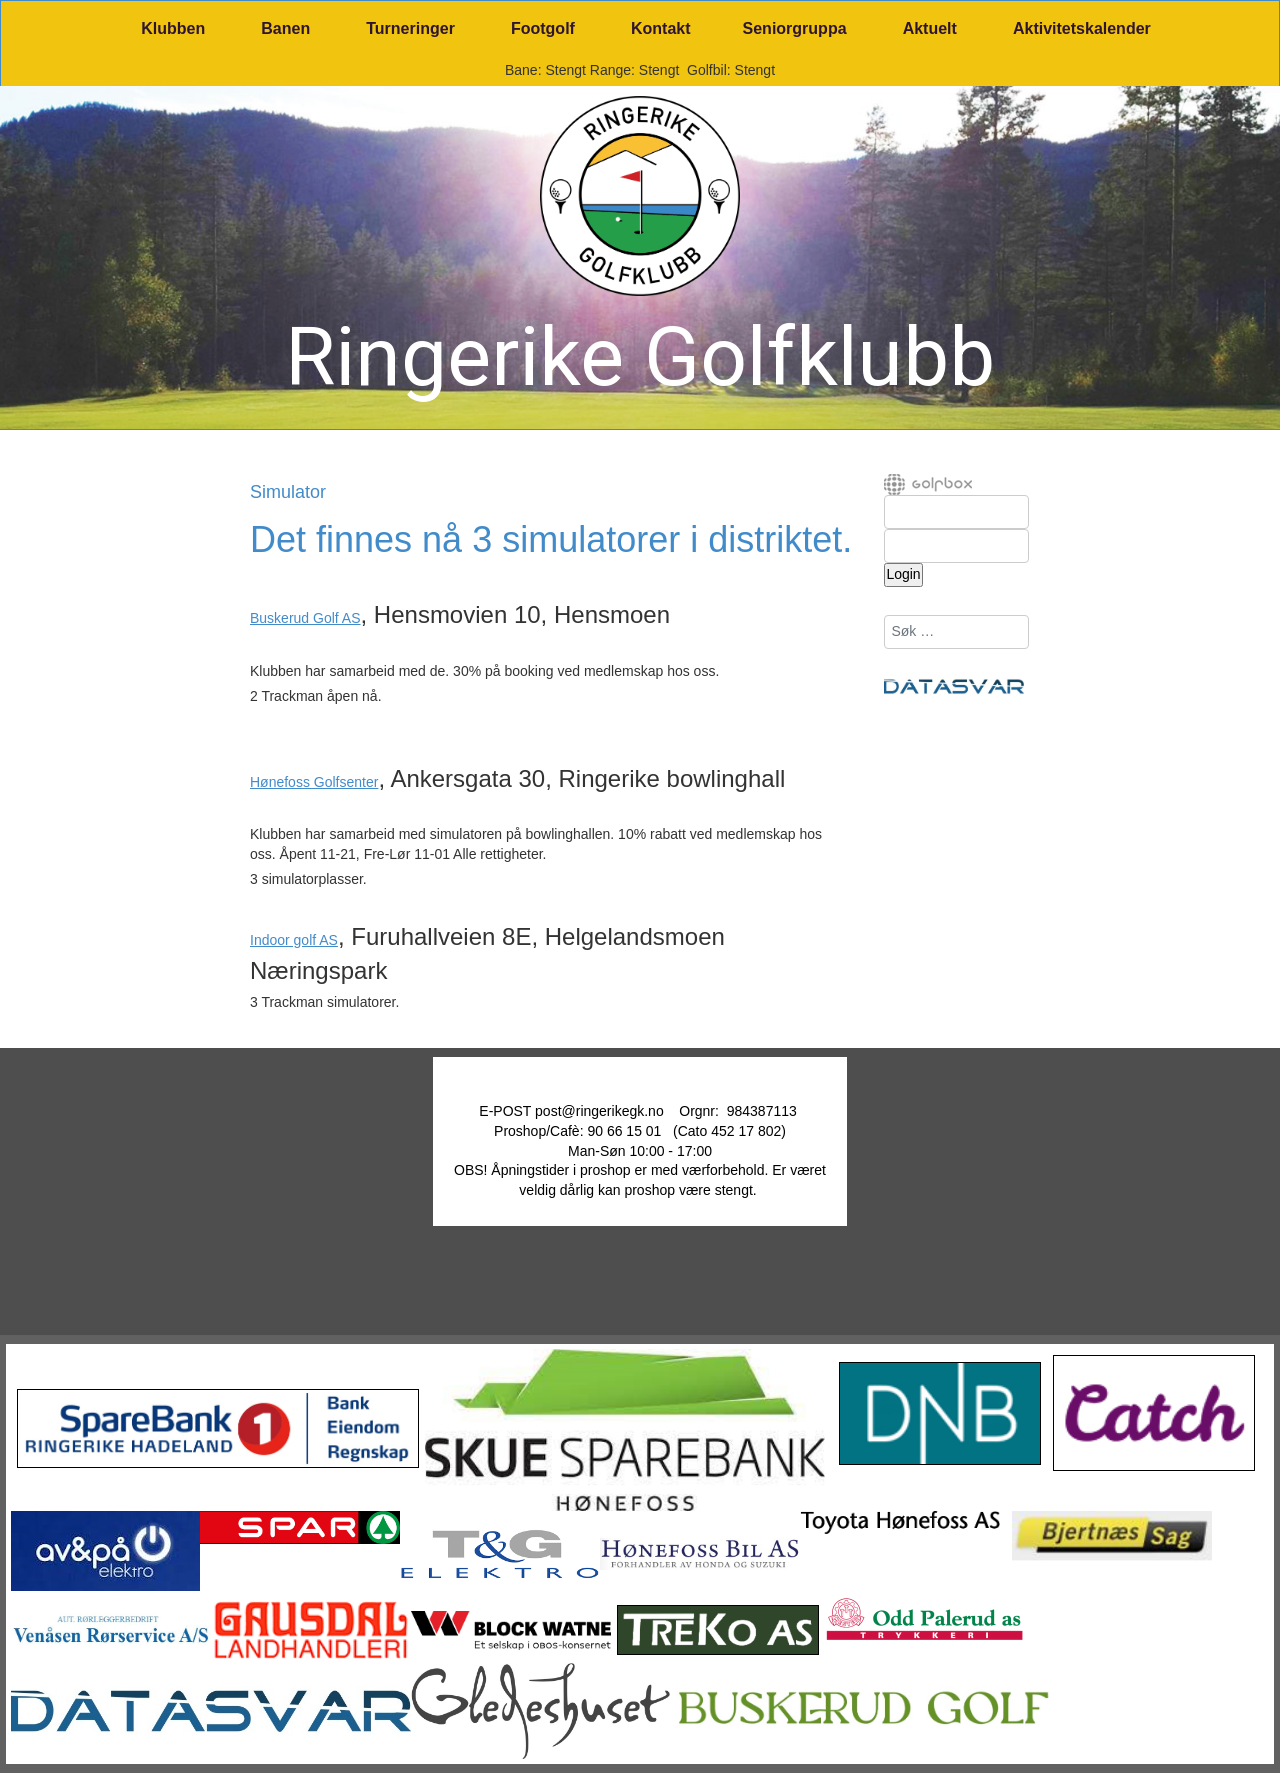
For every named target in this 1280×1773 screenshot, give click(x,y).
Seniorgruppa (795, 28)
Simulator (288, 493)
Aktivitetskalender (1082, 28)
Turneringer (410, 28)
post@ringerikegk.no (599, 1111)
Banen (285, 28)
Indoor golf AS (294, 940)
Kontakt (661, 28)
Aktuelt (930, 28)
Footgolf (543, 28)
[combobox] (956, 632)
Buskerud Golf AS (305, 618)
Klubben (173, 28)
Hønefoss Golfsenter (314, 782)
